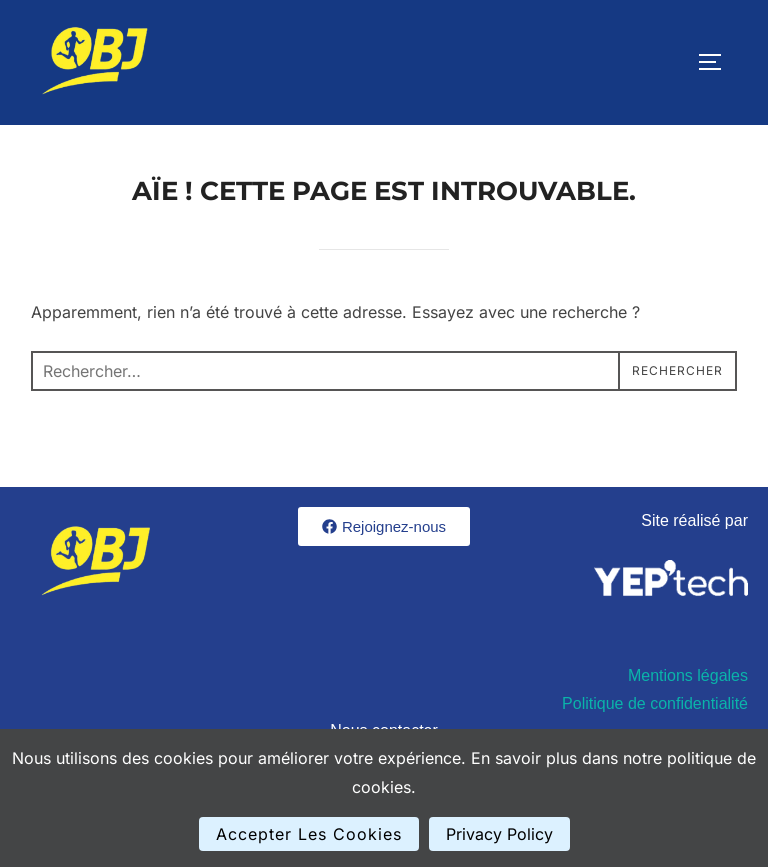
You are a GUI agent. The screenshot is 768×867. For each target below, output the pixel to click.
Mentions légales (688, 675)
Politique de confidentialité (655, 703)
